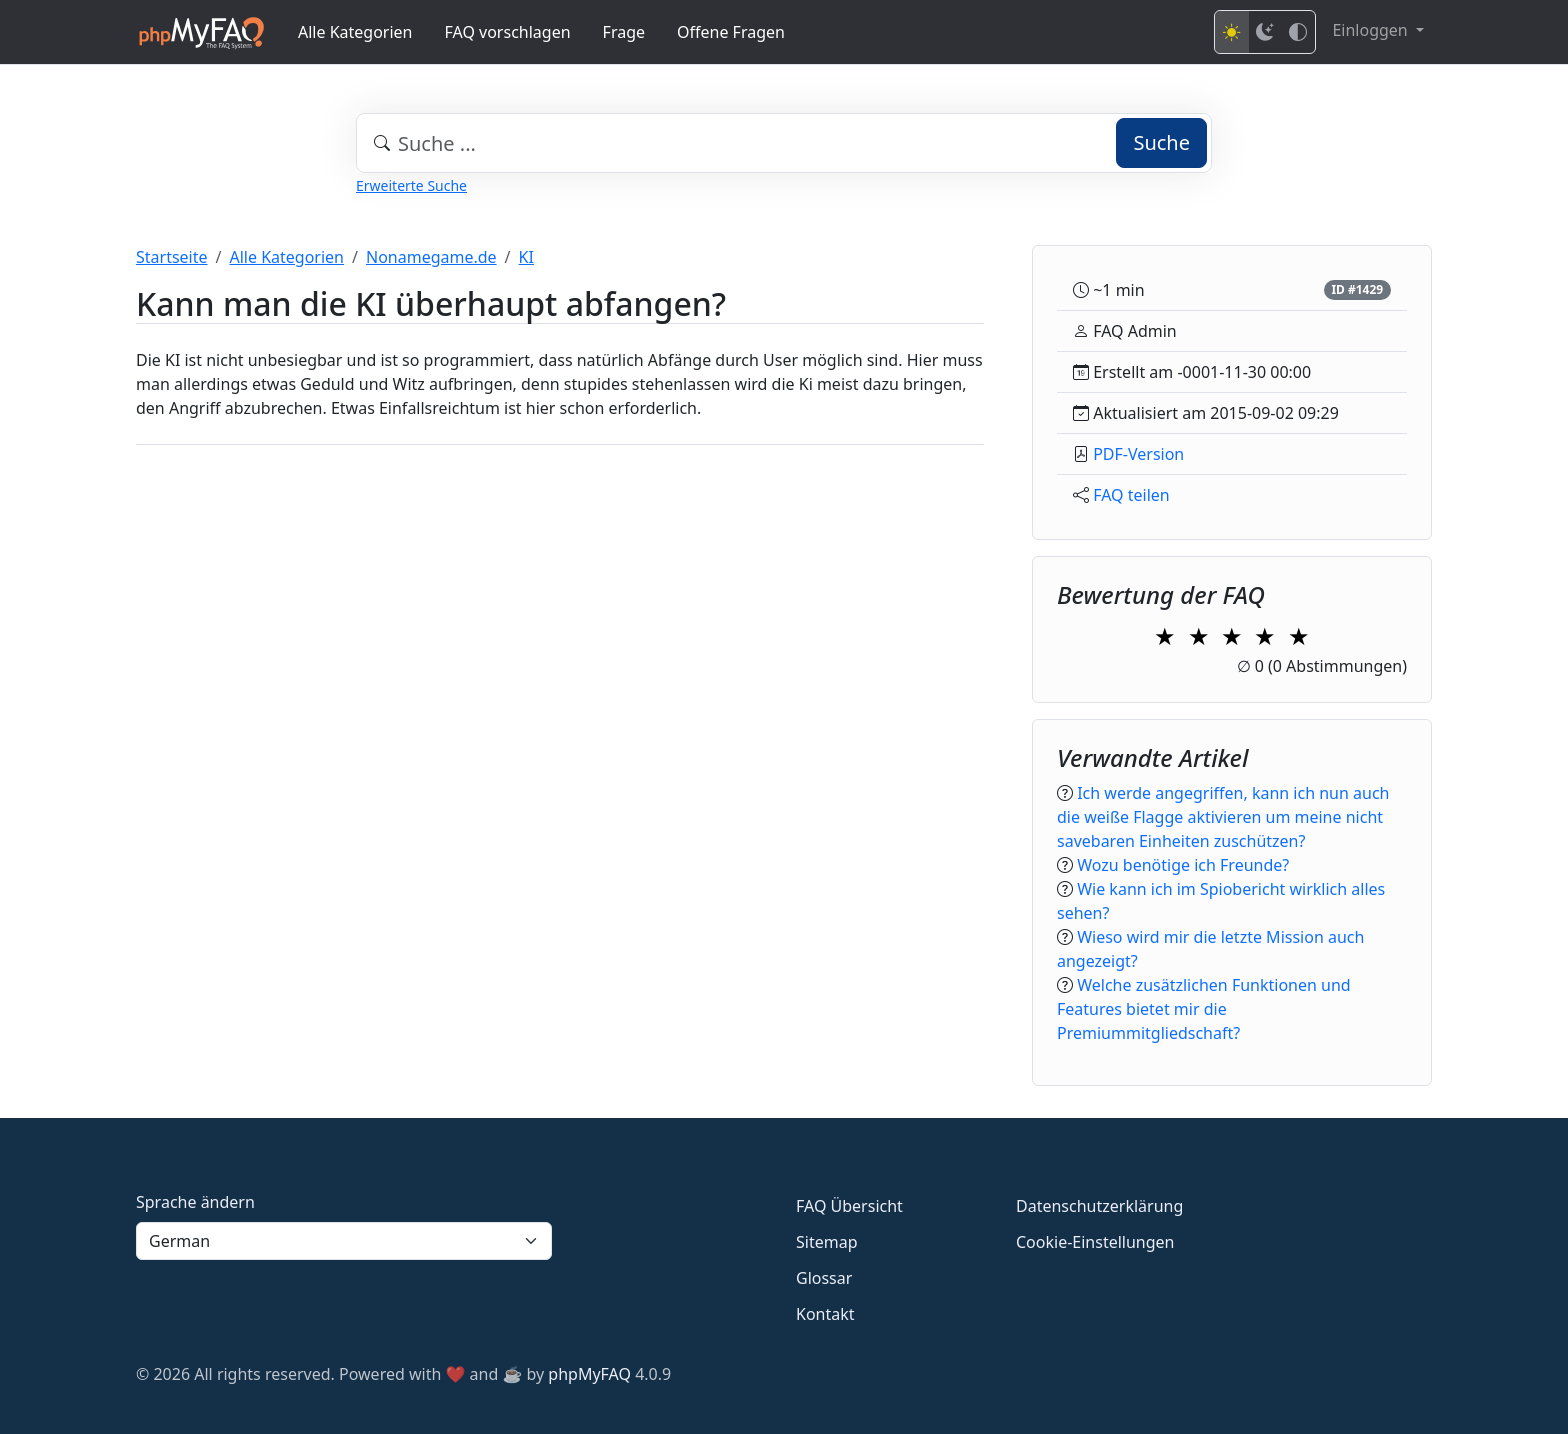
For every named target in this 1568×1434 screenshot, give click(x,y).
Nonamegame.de (431, 257)
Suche (1161, 142)
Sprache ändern (195, 1202)
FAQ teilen (1131, 495)
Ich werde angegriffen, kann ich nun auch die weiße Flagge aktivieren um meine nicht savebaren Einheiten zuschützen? (1223, 817)
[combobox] (784, 143)
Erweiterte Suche (411, 185)
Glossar (824, 1278)
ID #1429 (1357, 289)
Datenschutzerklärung (1099, 1206)
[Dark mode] (1265, 32)
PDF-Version (1138, 454)
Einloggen (1371, 30)
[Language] (344, 1241)
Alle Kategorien (355, 32)
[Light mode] (1232, 32)
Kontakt (825, 1314)
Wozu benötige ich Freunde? (1183, 865)
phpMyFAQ (589, 1374)
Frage (624, 32)
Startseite (172, 257)
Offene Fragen (731, 32)
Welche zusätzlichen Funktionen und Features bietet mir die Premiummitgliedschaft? (1204, 1009)
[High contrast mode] (1298, 32)
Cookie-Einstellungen (1095, 1242)
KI (526, 257)
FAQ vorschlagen (508, 32)
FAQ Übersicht (849, 1206)
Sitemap (827, 1242)
